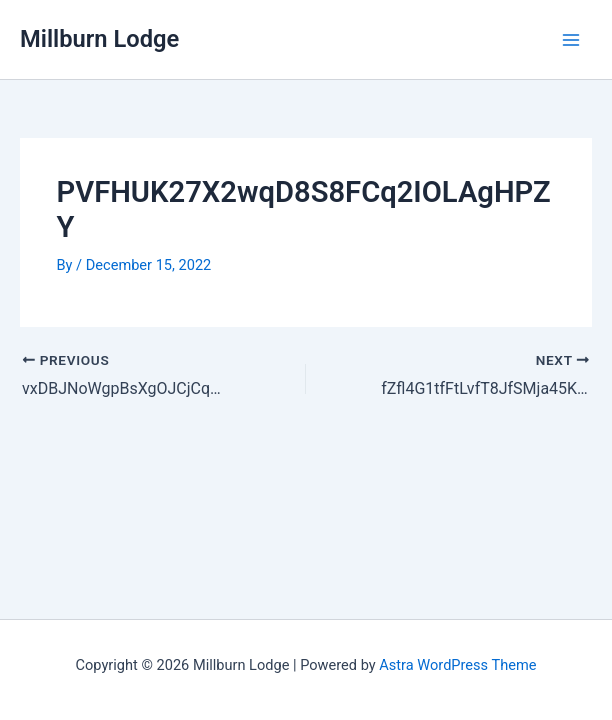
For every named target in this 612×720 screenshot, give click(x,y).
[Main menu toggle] (571, 40)
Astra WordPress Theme (457, 665)
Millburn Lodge (99, 39)
